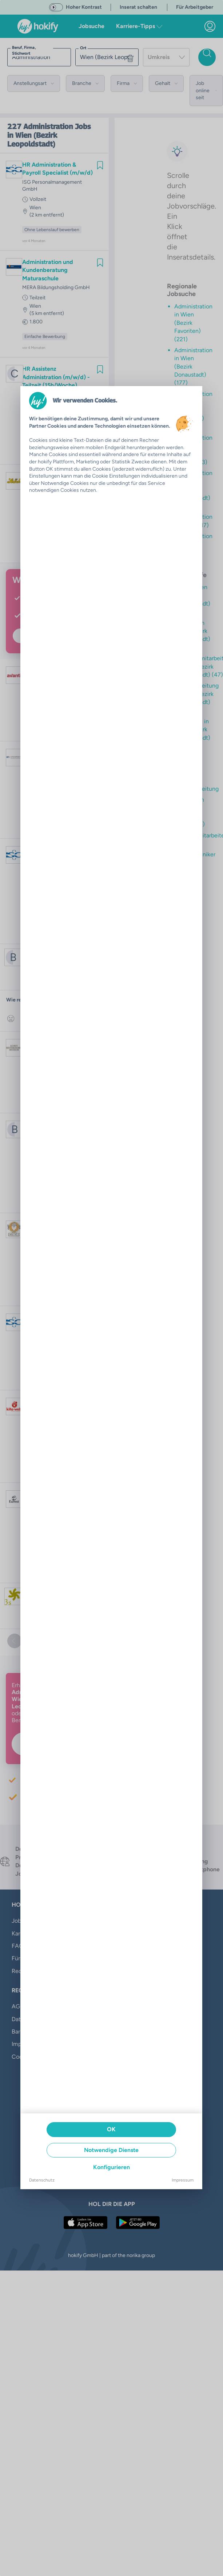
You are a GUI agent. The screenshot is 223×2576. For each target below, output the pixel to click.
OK (111, 2129)
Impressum (183, 2180)
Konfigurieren (111, 2167)
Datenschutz (42, 2180)
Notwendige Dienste (111, 2150)
